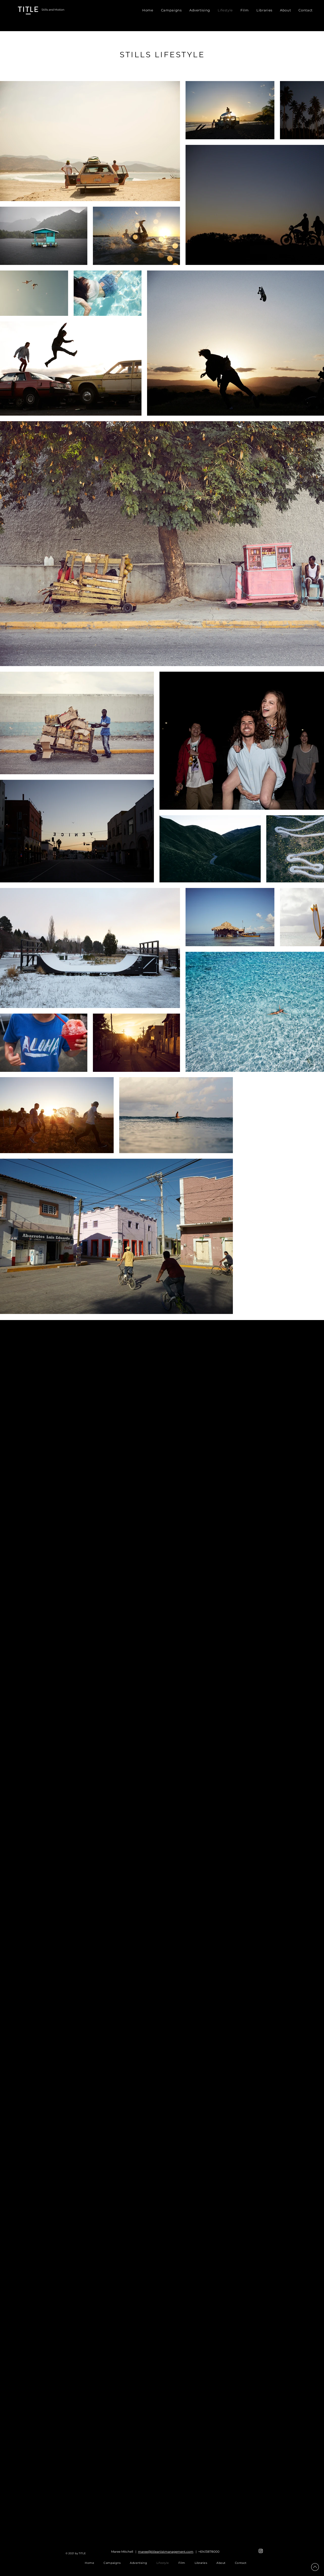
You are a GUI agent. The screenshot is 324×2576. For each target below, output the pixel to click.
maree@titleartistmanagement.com (165, 2551)
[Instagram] (261, 2551)
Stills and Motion (53, 9)
